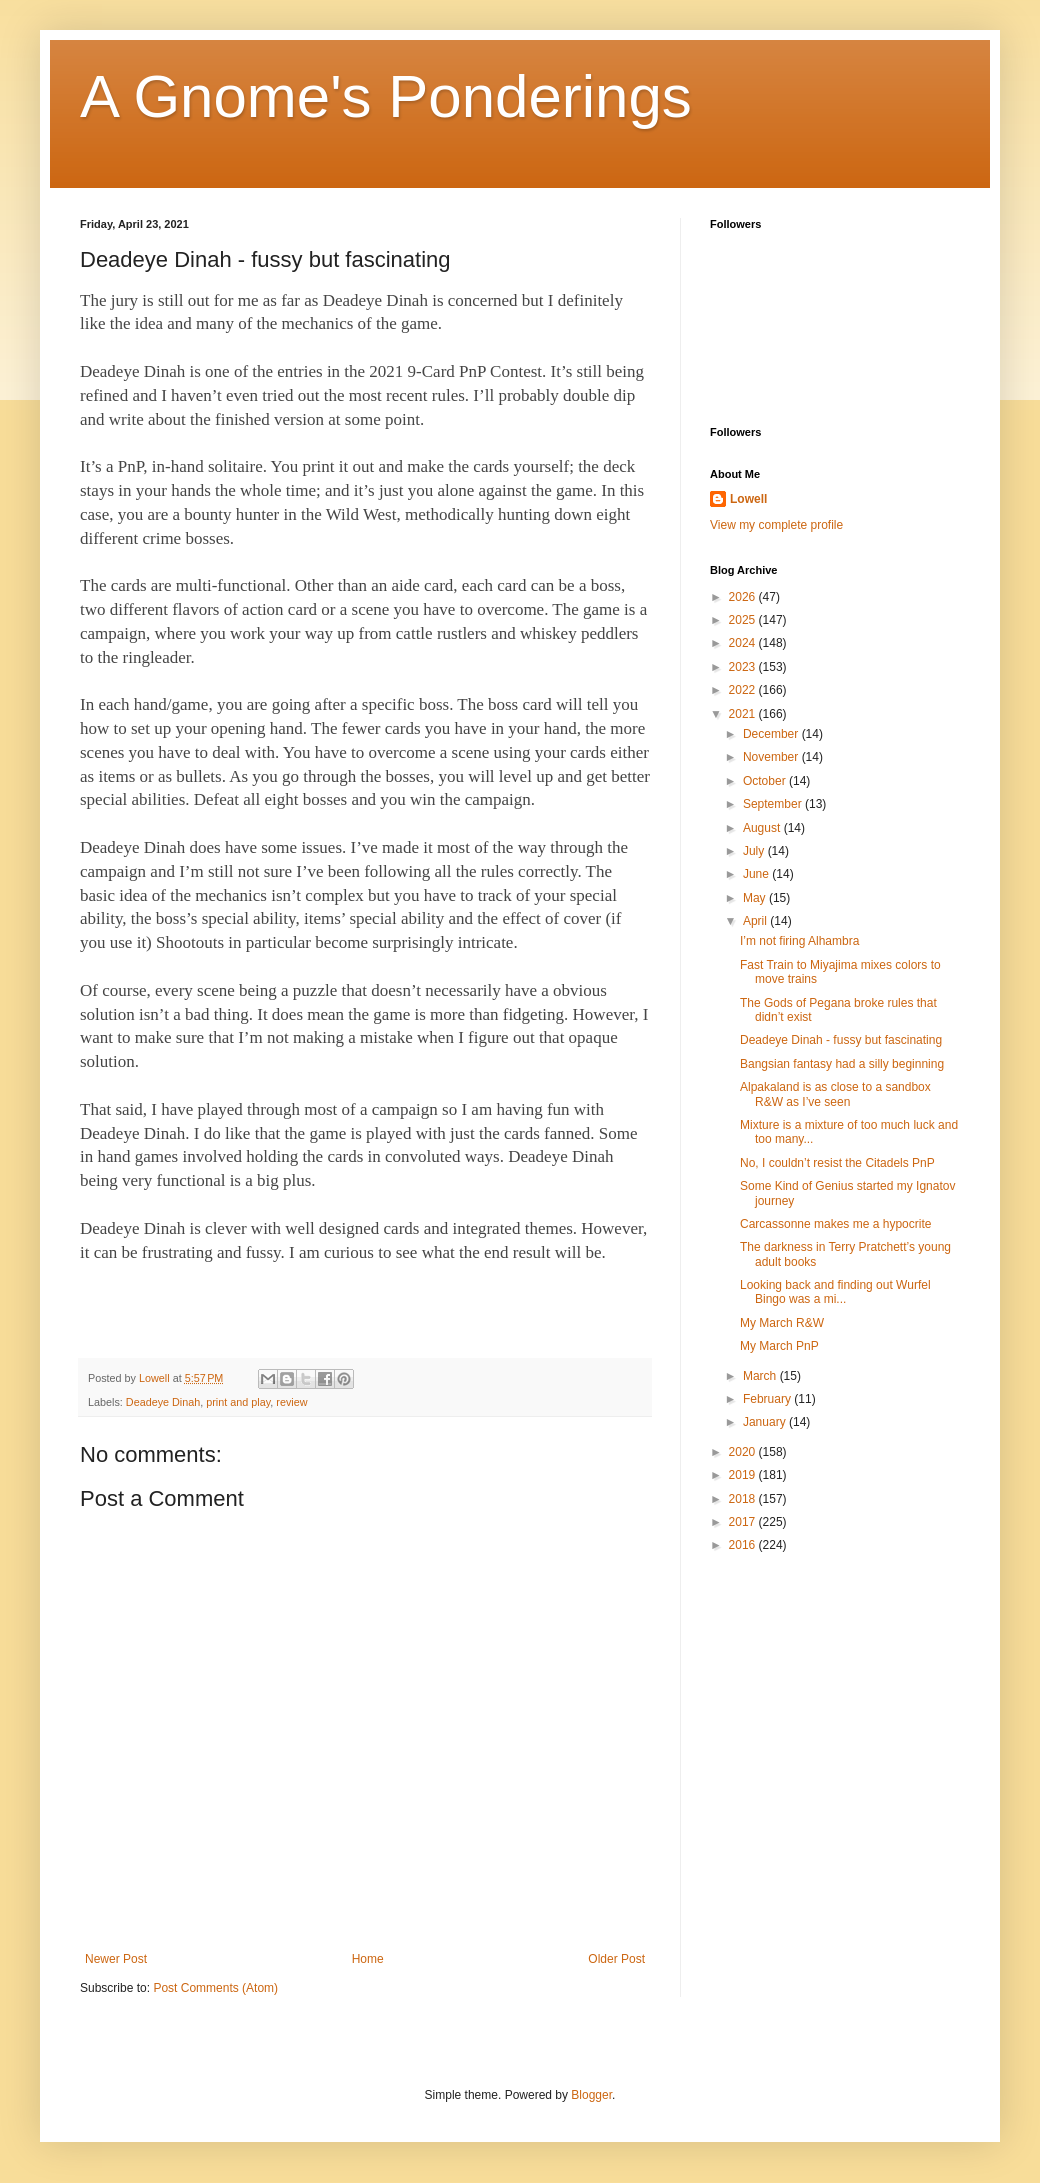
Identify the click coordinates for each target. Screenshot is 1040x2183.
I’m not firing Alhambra (799, 941)
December (772, 734)
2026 (744, 597)
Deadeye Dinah (163, 1402)
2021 (744, 714)
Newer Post (116, 1959)
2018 (744, 1499)
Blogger (591, 2095)
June (757, 874)
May (756, 898)
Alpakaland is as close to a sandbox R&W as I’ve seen (835, 1094)
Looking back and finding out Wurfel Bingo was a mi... (835, 1292)
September (774, 804)
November (772, 757)
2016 (744, 1545)
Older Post (616, 1959)
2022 (744, 690)
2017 (744, 1522)
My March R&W (782, 1323)
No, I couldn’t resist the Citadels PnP (837, 1163)
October (766, 781)
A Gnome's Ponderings (386, 96)
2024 (744, 643)
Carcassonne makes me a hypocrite (835, 1224)
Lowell (748, 499)
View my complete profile (776, 525)
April (756, 921)
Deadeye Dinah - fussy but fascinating (841, 1040)
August (763, 828)
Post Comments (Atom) (215, 1988)
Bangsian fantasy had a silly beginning (842, 1064)
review (291, 1402)
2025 (744, 620)
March (761, 1376)
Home (368, 1959)
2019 (744, 1475)
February (768, 1399)
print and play (238, 1402)
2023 (744, 667)
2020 (744, 1452)
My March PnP (779, 1346)
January (766, 1422)
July (755, 851)
